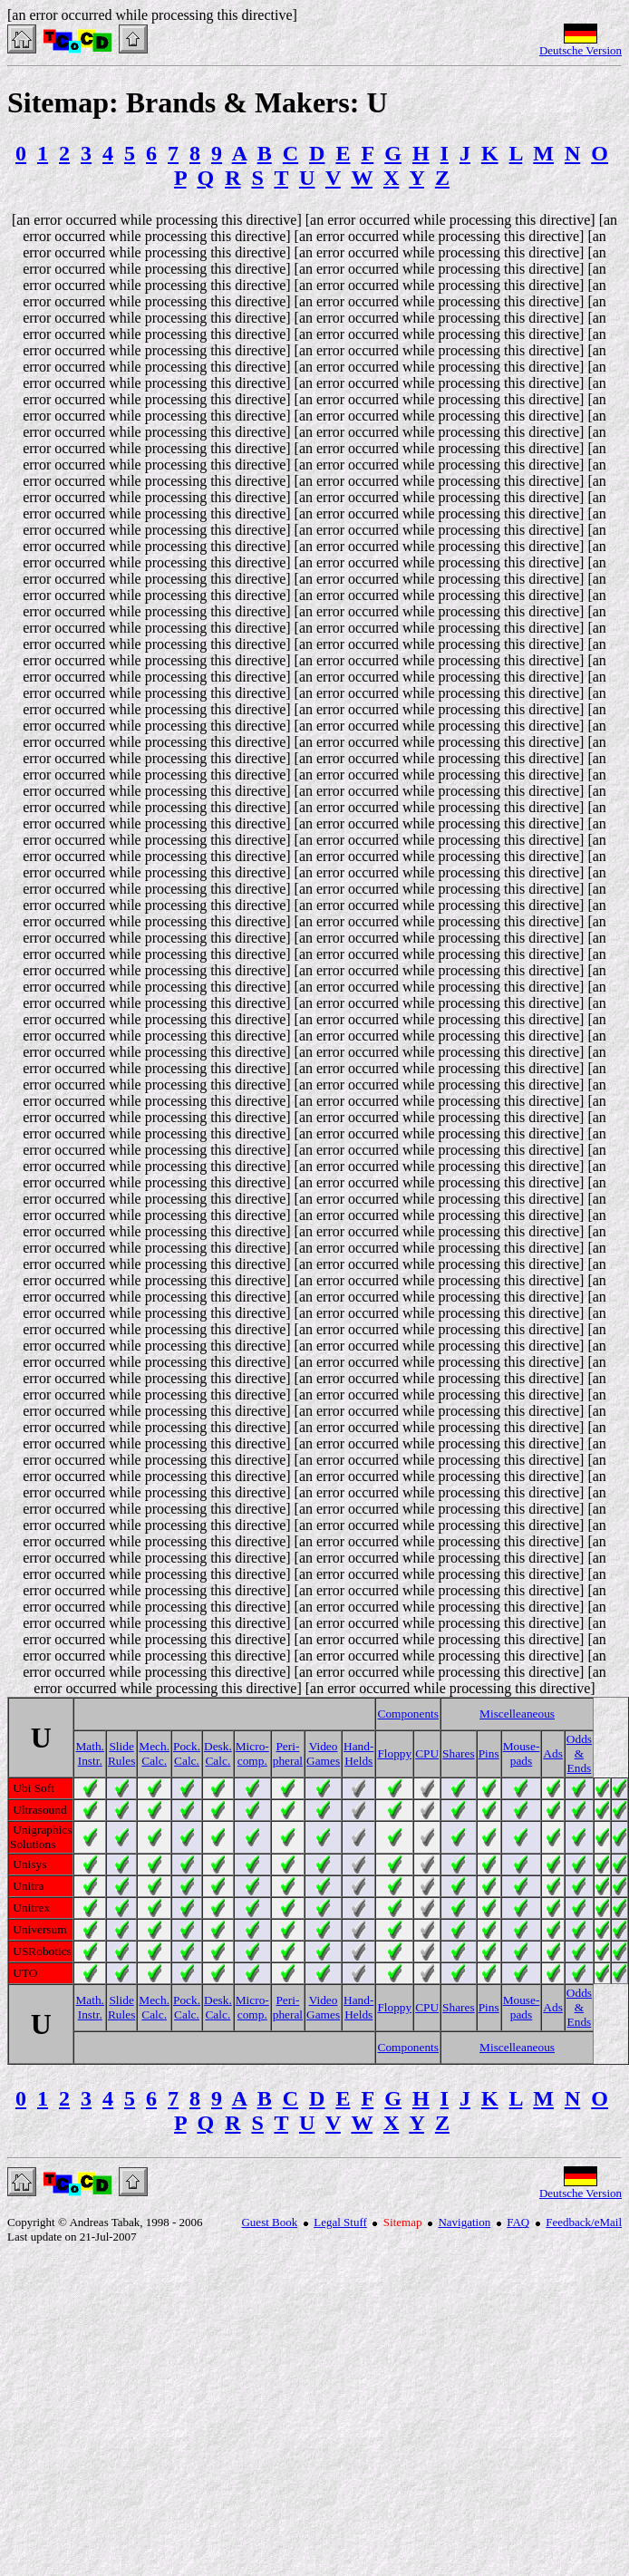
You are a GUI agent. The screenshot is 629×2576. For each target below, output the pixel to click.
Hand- (358, 1746)
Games (323, 1760)
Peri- (287, 1746)
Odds (579, 1739)
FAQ (518, 2222)
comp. (252, 1760)
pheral (288, 1760)
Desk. (218, 1746)
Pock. (186, 1746)
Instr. (90, 1760)
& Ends (579, 1761)
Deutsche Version (580, 50)
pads (521, 1760)
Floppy (394, 1753)
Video (323, 1746)
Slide (121, 1746)
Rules (121, 1760)
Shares (458, 1753)
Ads (552, 1753)
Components (408, 1713)
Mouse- (521, 1746)
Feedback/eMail (584, 2222)
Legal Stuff (340, 2222)
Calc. (154, 1760)
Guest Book (269, 2222)
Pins (489, 1753)
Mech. (154, 1746)
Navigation (464, 2222)
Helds (358, 1760)
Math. (89, 1746)
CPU (427, 1753)
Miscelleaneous (517, 1713)
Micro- (252, 1746)
